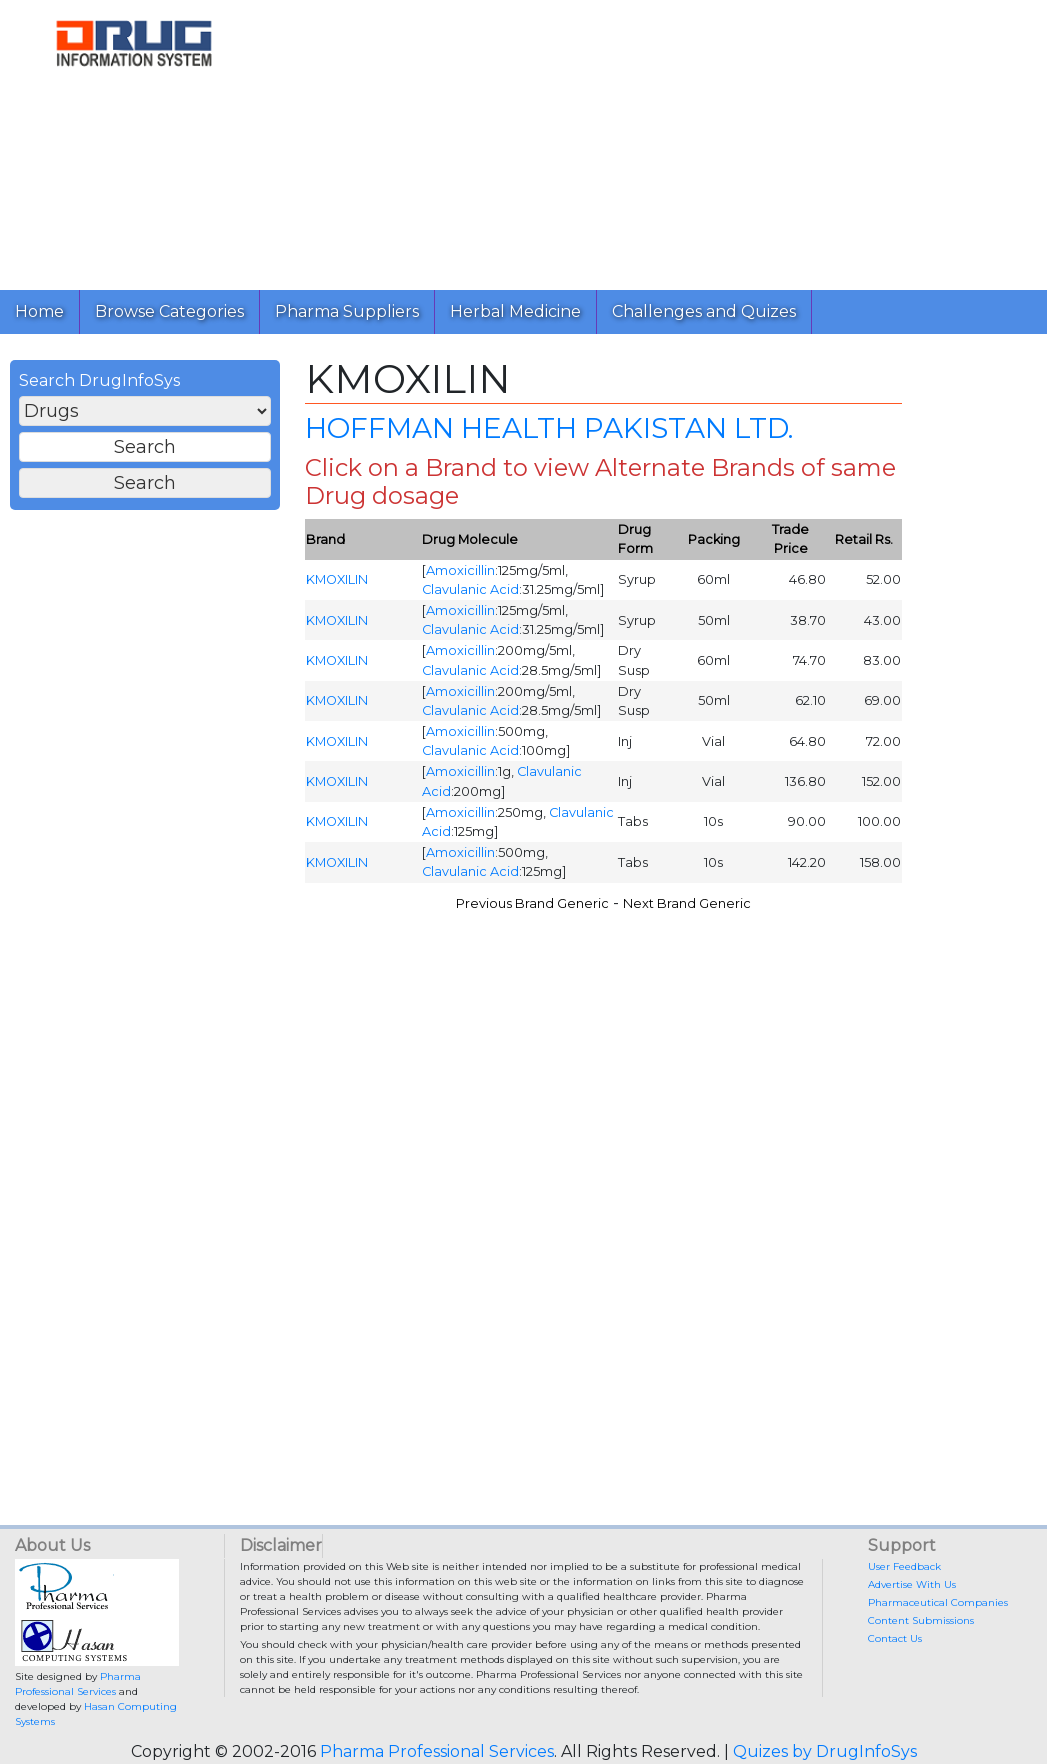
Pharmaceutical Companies (938, 1602)
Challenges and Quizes (704, 311)
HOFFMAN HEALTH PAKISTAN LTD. (549, 428)
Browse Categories (169, 311)
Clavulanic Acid (470, 589)
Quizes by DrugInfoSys (825, 1751)
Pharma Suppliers (347, 311)
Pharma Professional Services (437, 1751)
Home (39, 311)
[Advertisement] (650, 140)
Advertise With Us (912, 1584)
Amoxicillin (460, 570)
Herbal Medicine (515, 311)
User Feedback (904, 1566)
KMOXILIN (337, 579)
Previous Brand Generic (532, 903)
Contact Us (895, 1638)
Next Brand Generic (687, 903)
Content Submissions (921, 1620)
